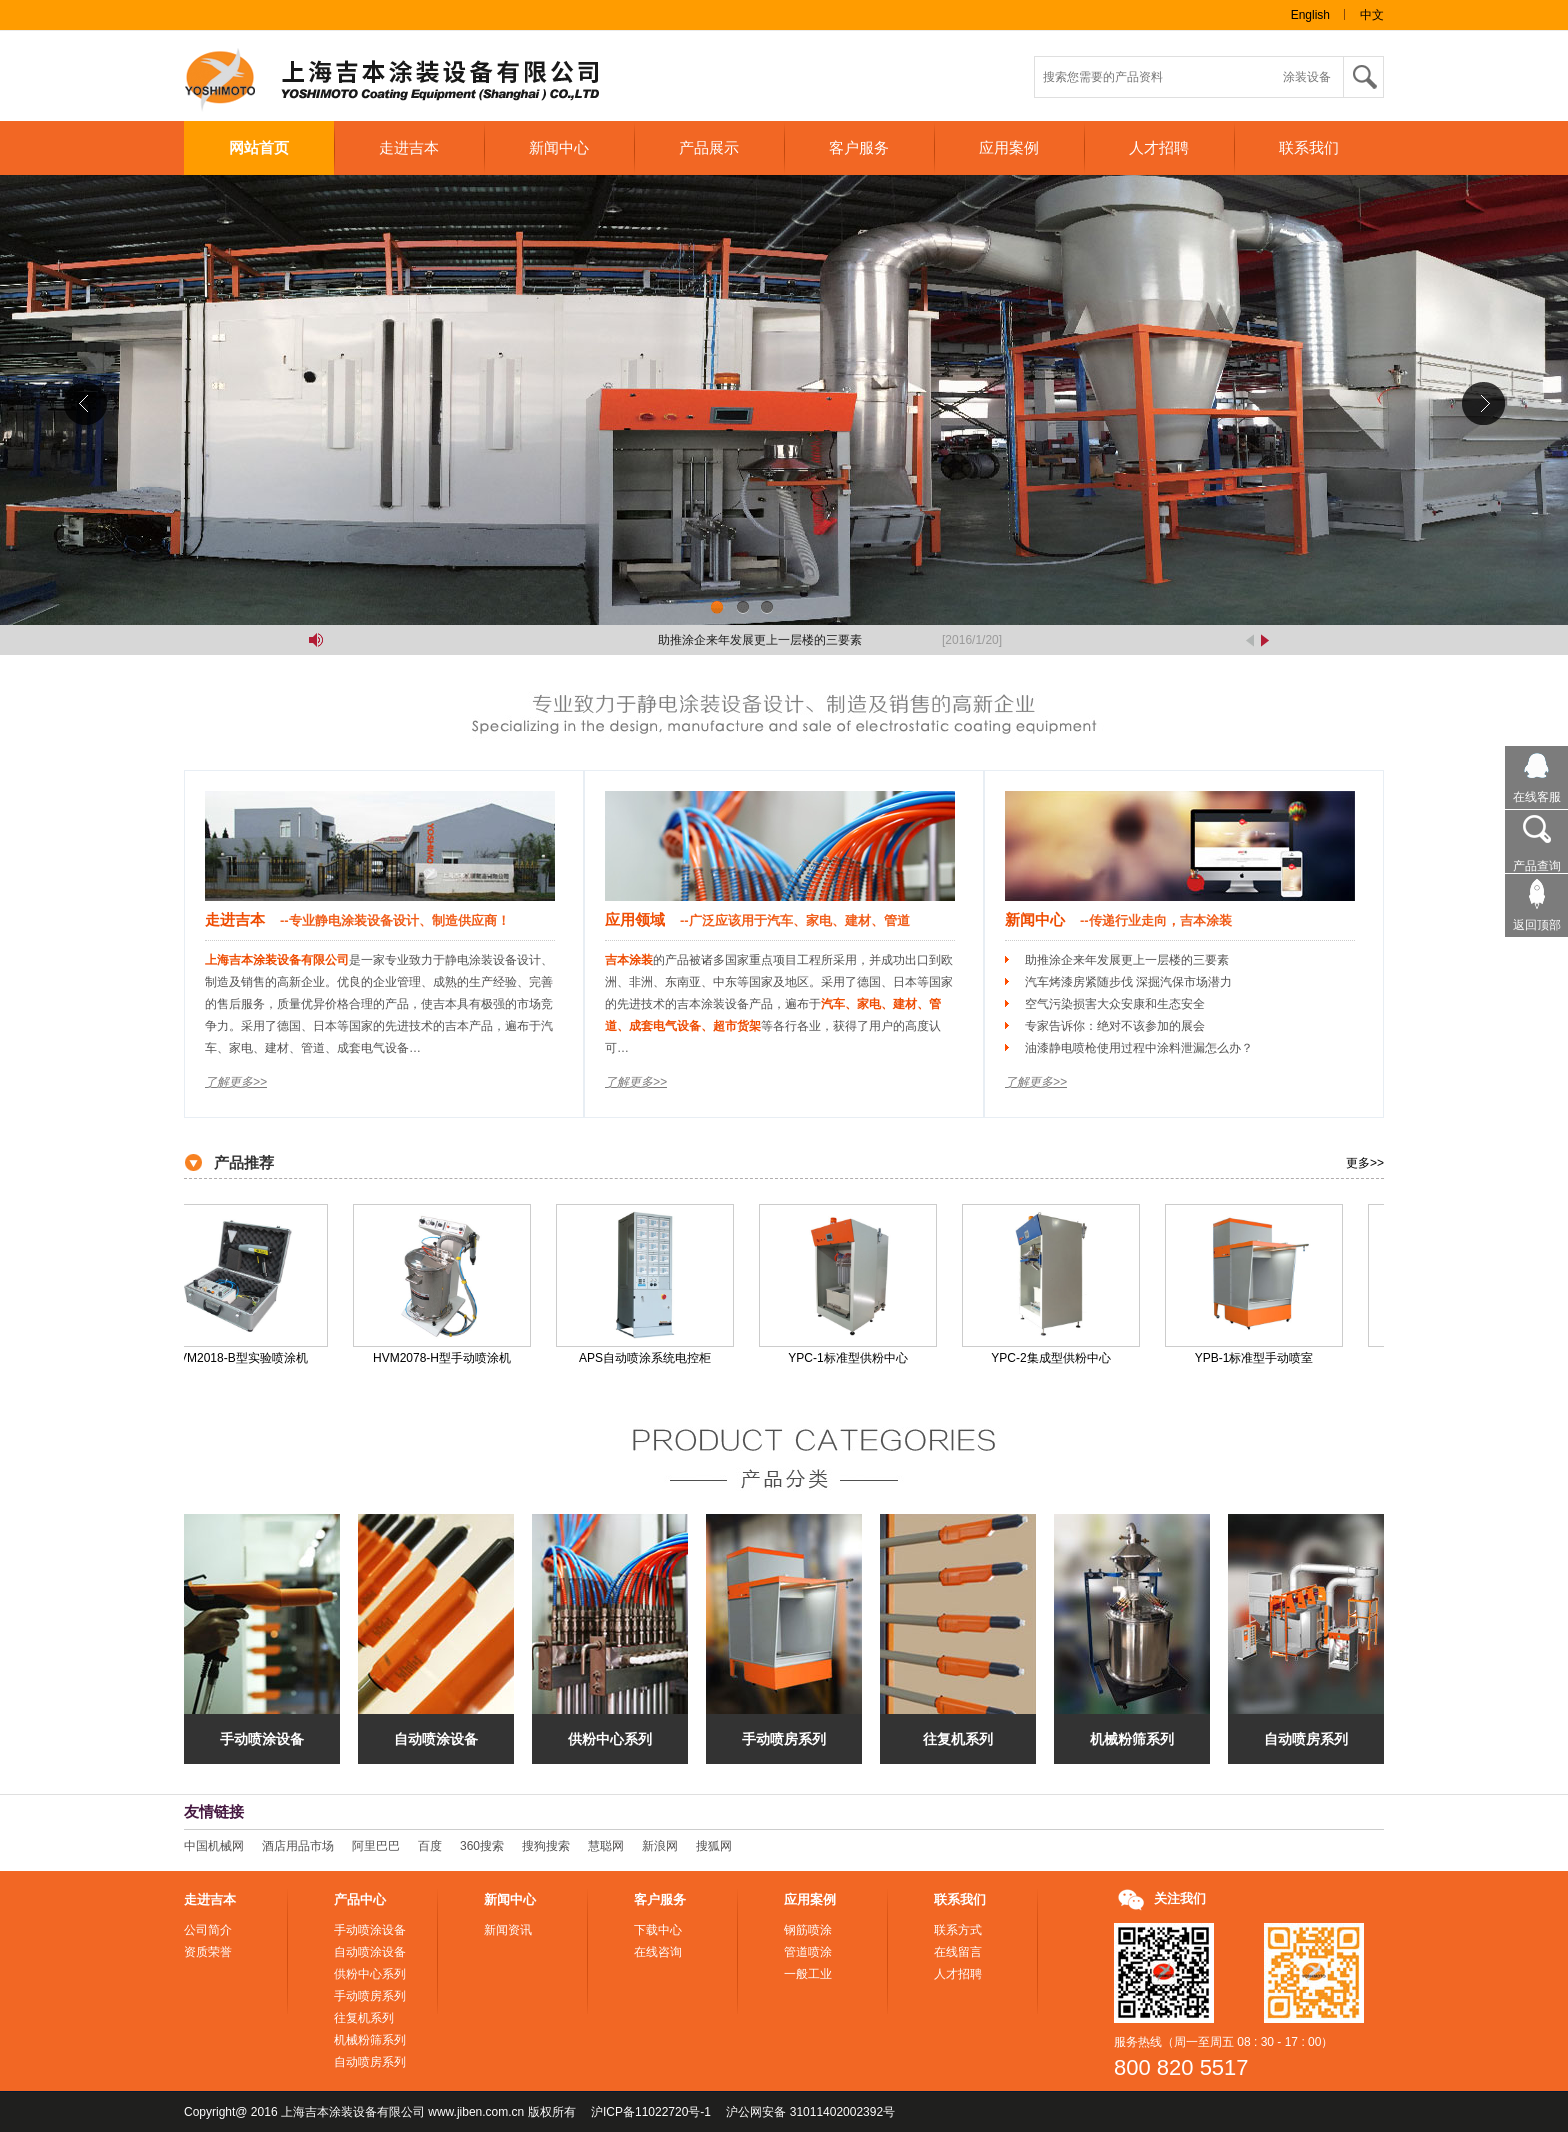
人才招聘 (1159, 147)
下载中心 (658, 1930)
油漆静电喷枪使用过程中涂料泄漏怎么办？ (1139, 1048)
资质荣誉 (208, 1952)
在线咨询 (658, 1952)
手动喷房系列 (784, 1739)
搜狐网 (714, 1846)
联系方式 (958, 1930)
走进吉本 (409, 147)
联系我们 (1309, 147)
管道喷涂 (808, 1952)
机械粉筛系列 (1132, 1739)
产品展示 (709, 147)
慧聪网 (606, 1846)
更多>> (1365, 1163)
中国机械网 (214, 1846)
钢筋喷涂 (808, 1930)
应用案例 (1009, 147)
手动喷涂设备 (262, 1739)
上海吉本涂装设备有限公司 (409, 81)
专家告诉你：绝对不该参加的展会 (1115, 1026)
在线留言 (958, 1952)
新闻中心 (559, 147)
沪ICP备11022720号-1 (651, 2112)
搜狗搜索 (546, 1846)
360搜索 (482, 1846)
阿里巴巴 (376, 1846)
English (1310, 15)
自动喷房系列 (1306, 1739)
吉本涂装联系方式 (784, 400)
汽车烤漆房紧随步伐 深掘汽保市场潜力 (1128, 982)
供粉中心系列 (610, 1739)
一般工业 (808, 1974)
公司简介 (208, 1930)
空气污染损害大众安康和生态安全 (1115, 1004)
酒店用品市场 (298, 1846)
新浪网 (660, 1846)
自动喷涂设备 (436, 1739)
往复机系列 (958, 1739)
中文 (1372, 15)
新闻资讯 (508, 1930)
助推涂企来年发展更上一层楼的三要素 (766, 640)
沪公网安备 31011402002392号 (810, 2112)
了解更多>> (236, 1082)
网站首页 (259, 147)
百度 (430, 1846)
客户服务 (859, 147)
